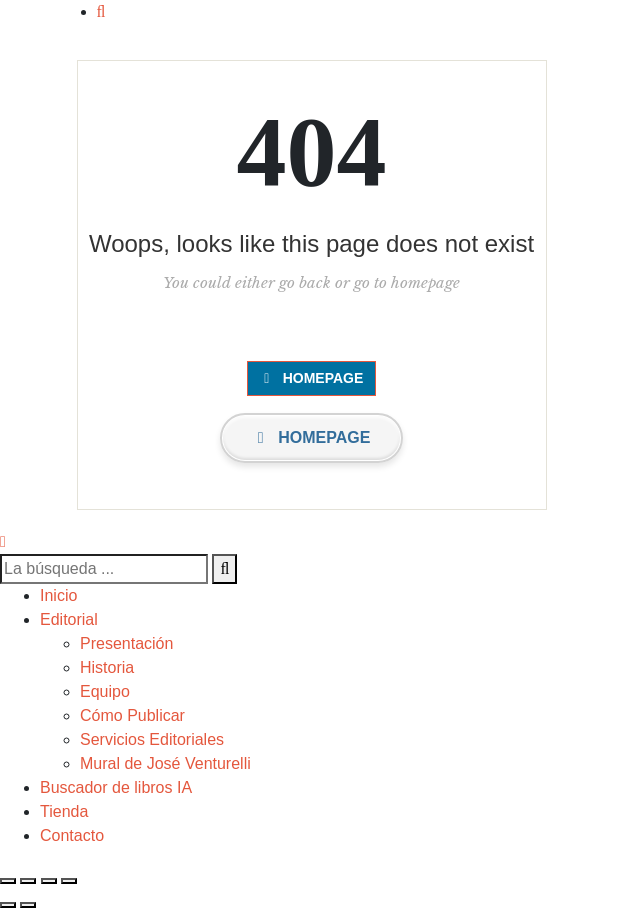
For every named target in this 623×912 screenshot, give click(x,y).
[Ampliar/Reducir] (8, 881)
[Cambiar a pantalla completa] (28, 881)
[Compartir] (49, 881)
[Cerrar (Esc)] (69, 881)
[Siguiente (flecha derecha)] (28, 905)
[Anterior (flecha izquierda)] (8, 905)
